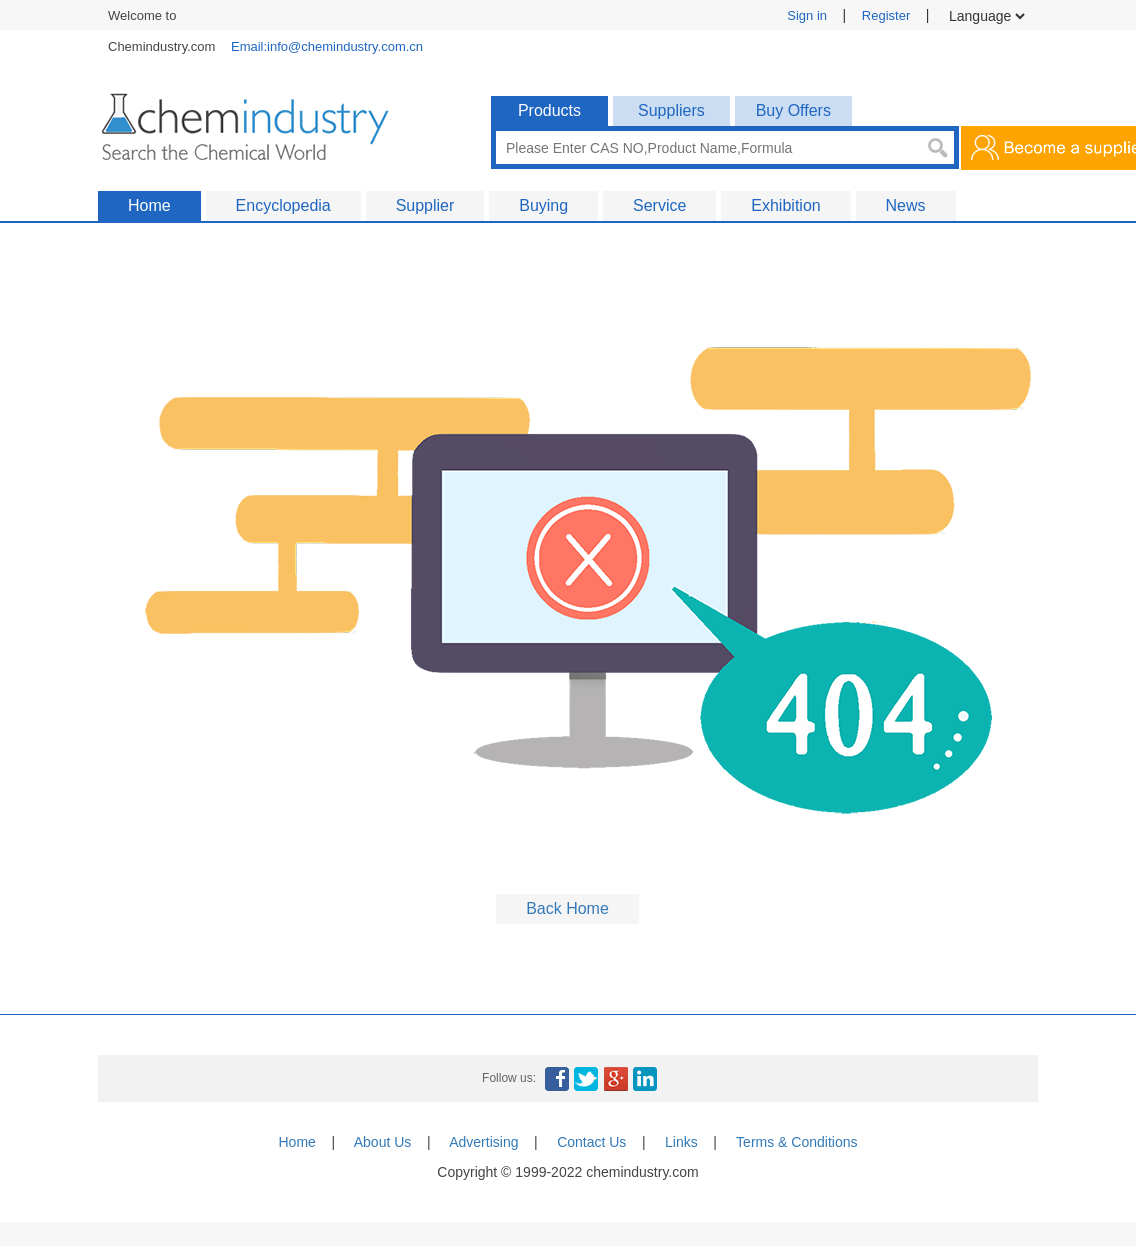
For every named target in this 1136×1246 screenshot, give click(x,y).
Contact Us (591, 1142)
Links (681, 1142)
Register (886, 15)
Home (297, 1142)
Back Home (567, 908)
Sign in (807, 15)
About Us (383, 1142)
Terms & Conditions (796, 1142)
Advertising (483, 1142)
